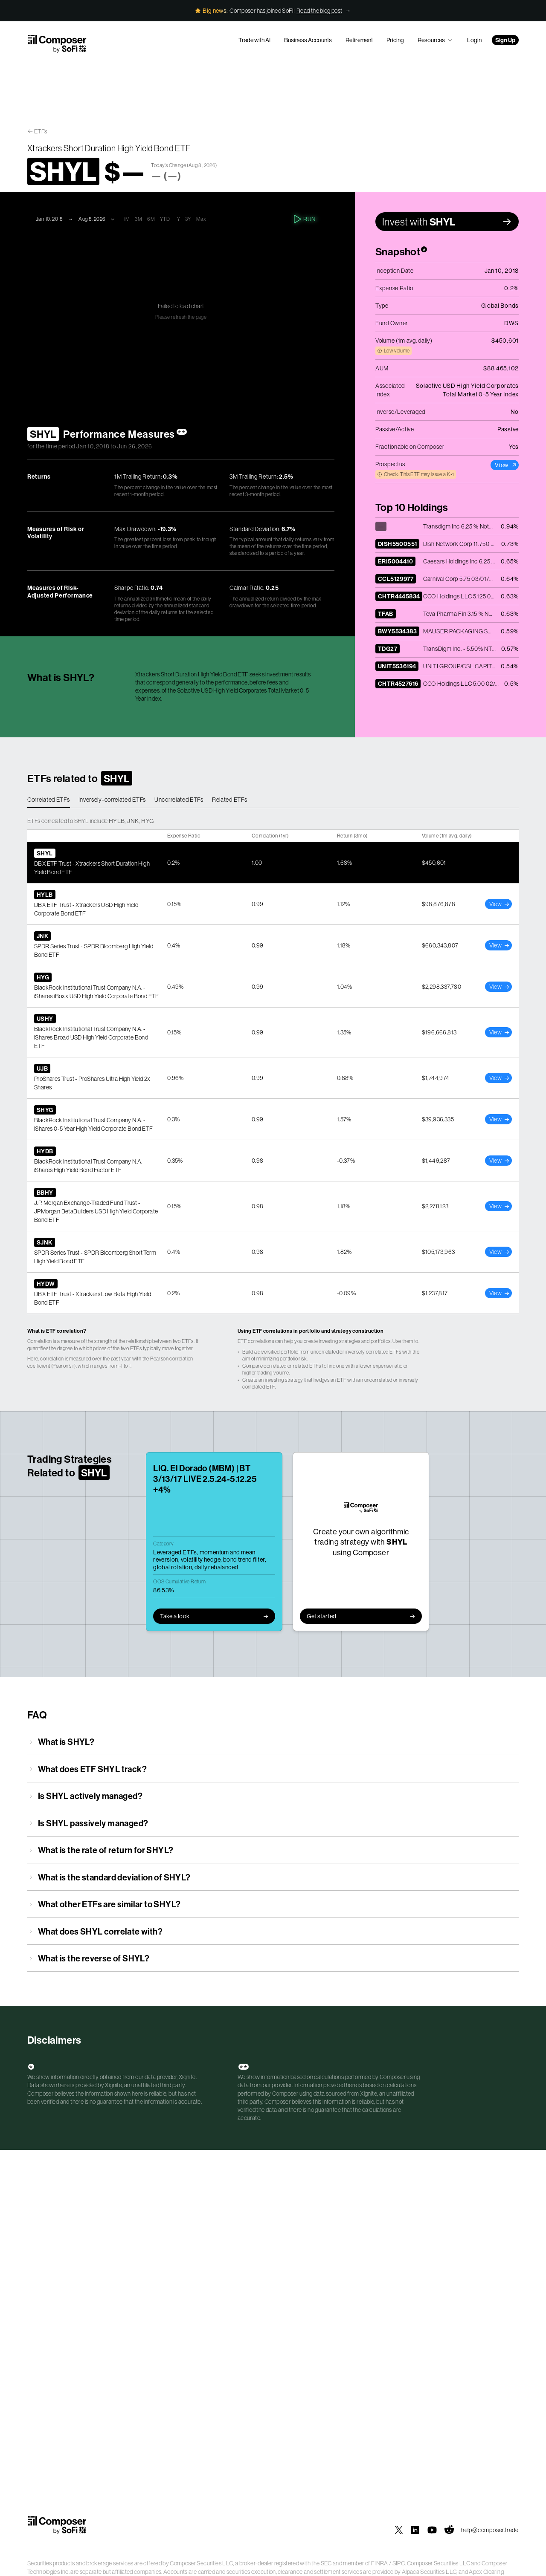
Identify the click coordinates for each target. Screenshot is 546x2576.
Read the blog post (319, 10)
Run (305, 219)
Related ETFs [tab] (229, 799)
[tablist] (273, 800)
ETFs (40, 131)
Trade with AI (254, 40)
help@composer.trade (490, 2530)
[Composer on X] (399, 2530)
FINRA (379, 2563)
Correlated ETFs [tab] (48, 799)
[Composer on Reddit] (449, 2530)
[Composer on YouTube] (432, 2530)
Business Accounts (308, 40)
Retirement (359, 40)
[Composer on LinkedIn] (415, 2530)
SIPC (398, 2563)
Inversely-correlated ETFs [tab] (112, 799)
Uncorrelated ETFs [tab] (178, 799)
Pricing (395, 40)
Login (474, 40)
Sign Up (505, 40)
